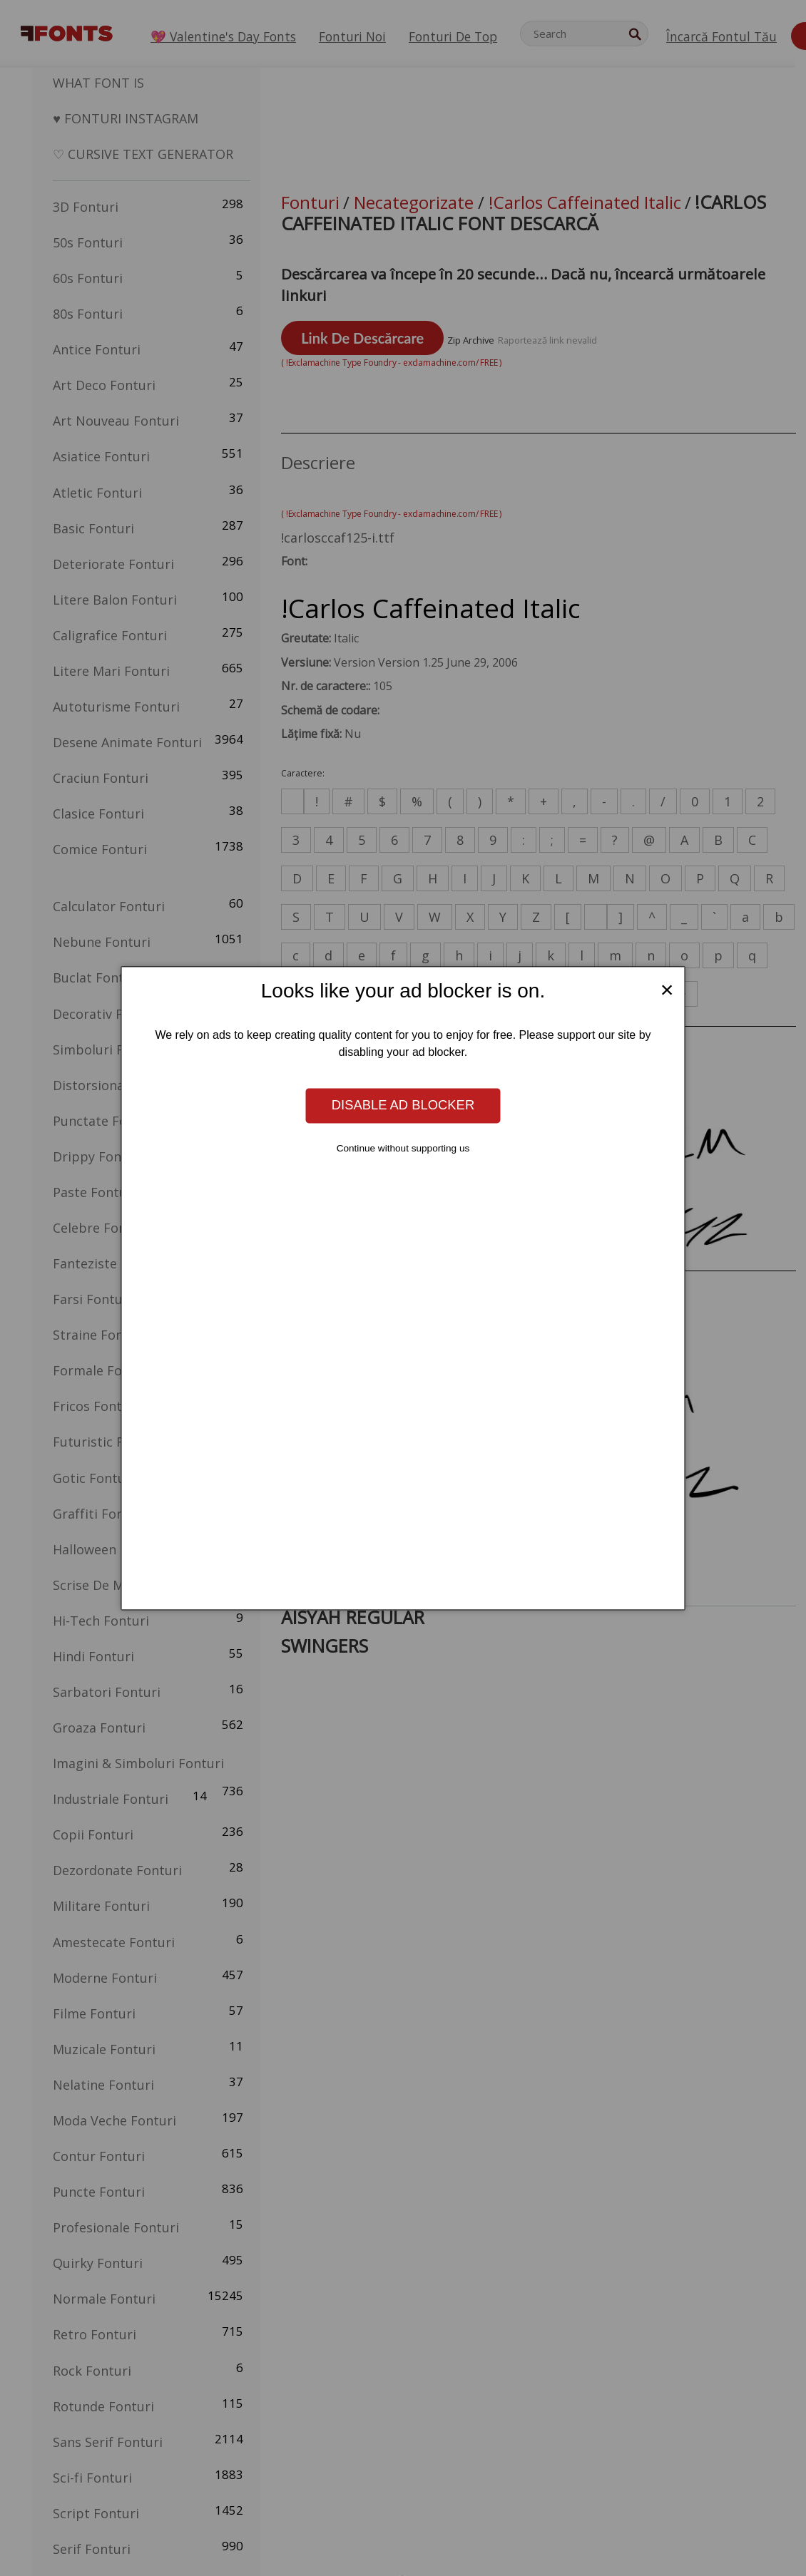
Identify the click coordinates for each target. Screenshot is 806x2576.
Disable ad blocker (403, 1105)
